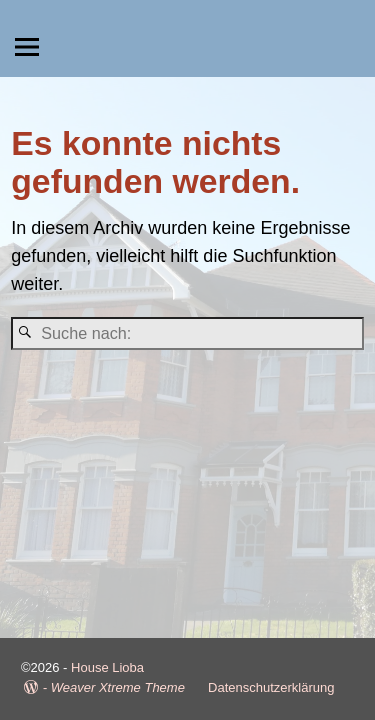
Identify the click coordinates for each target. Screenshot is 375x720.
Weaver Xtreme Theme (118, 687)
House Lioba (107, 667)
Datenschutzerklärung (271, 687)
